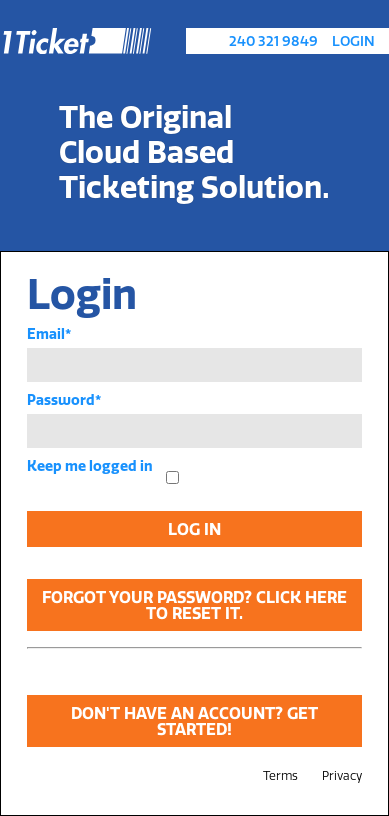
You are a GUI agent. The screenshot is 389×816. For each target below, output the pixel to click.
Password (64, 400)
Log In (194, 529)
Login (353, 41)
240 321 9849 (273, 41)
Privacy (342, 775)
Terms (280, 775)
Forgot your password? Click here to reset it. (194, 605)
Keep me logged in (90, 466)
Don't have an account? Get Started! (194, 721)
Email (49, 334)
